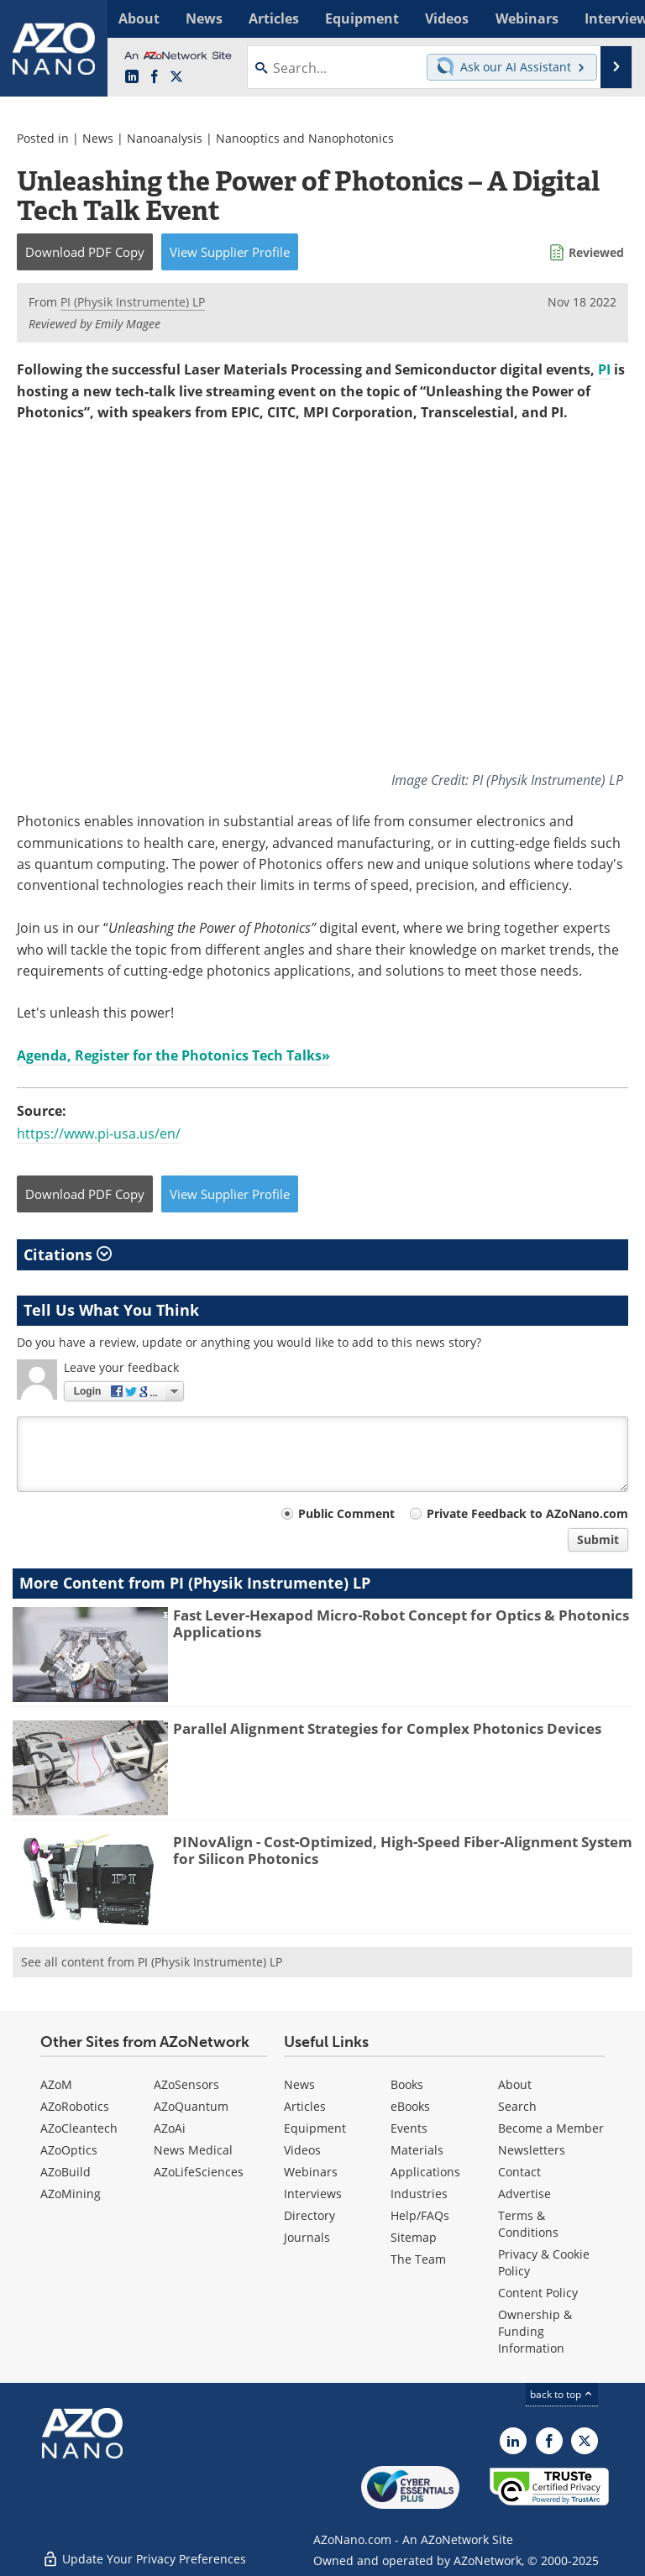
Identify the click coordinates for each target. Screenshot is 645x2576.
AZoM (56, 2084)
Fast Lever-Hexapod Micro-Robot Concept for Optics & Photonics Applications (401, 1623)
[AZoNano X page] (176, 77)
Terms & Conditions (528, 2223)
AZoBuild (65, 2171)
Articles (305, 2105)
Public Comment (346, 1513)
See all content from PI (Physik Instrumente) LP (151, 1961)
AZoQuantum (191, 2105)
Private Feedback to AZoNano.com (527, 1513)
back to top (562, 2393)
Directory (309, 2215)
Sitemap (414, 2236)
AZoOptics (68, 2149)
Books (407, 2084)
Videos (302, 2149)
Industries (419, 2193)
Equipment (315, 2127)
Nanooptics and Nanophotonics (305, 138)
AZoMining (70, 2193)
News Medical (193, 2149)
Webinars (311, 2171)
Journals (307, 2236)
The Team (418, 2258)
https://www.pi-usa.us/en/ (99, 1133)
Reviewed (596, 252)
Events (409, 2127)
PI (604, 369)
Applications (425, 2171)
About (515, 2084)
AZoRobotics (74, 2105)
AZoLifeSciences (199, 2171)
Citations (68, 1254)
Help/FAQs (420, 2215)
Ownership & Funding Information (535, 2330)
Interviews (313, 2193)
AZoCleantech (79, 2127)
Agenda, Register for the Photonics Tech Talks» (173, 1054)
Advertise (524, 2193)
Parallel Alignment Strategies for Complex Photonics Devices (387, 1727)
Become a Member (551, 2127)
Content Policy (538, 2292)
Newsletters (531, 2149)
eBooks (410, 2105)
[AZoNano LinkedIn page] (132, 77)
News (97, 138)
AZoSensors (186, 2084)
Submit (598, 1539)
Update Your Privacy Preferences (144, 2555)
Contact (519, 2171)
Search (517, 2105)
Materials (417, 2149)
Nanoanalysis (164, 138)
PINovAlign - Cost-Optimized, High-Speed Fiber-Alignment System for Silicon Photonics (402, 1849)
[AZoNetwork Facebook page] (154, 77)
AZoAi (170, 2127)
